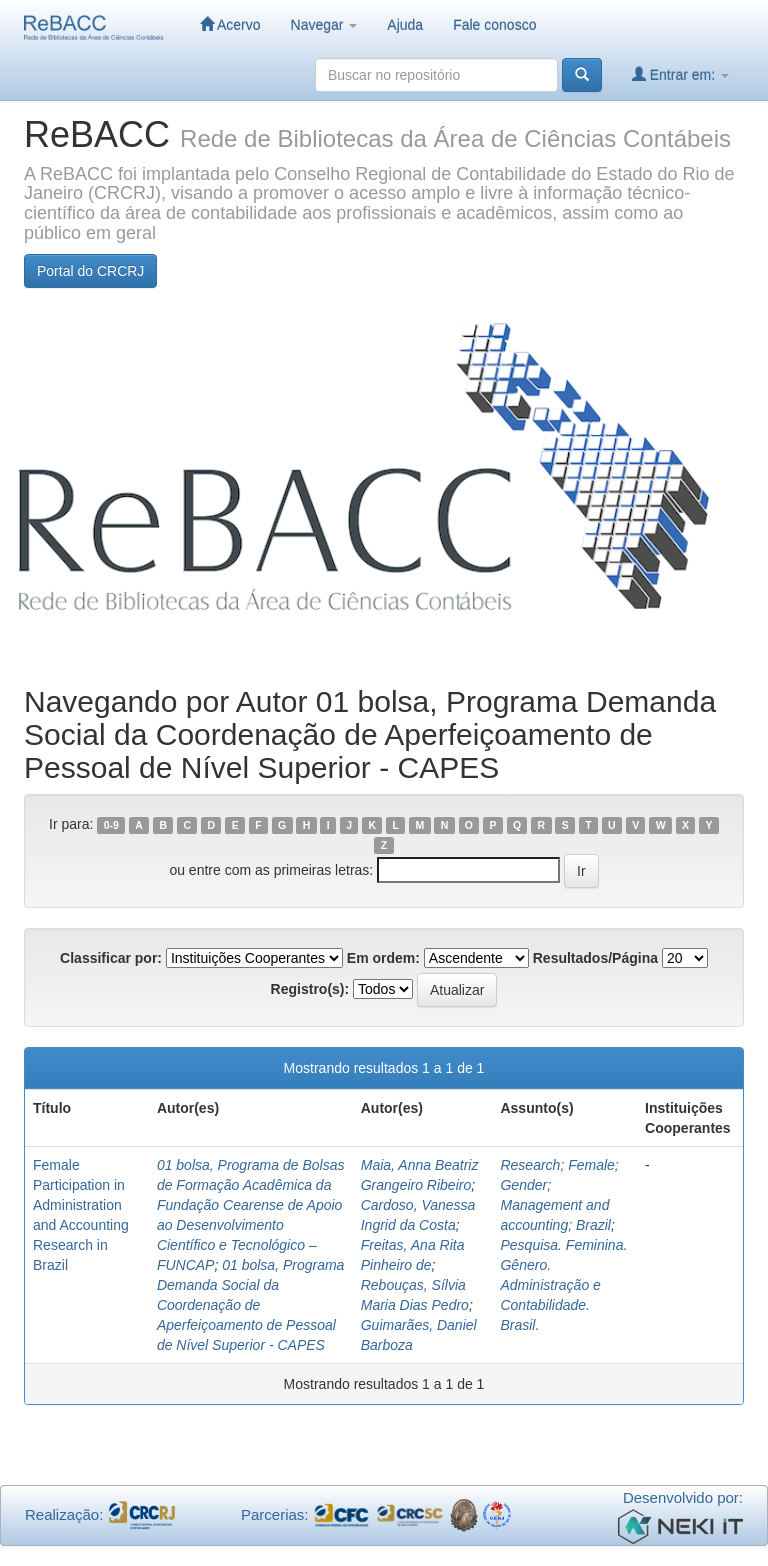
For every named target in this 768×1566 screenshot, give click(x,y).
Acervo (230, 24)
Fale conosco (494, 25)
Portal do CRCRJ (90, 271)
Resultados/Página (595, 958)
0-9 (111, 825)
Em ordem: (383, 958)
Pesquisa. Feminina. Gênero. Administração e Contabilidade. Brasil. (563, 1285)
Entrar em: (680, 74)
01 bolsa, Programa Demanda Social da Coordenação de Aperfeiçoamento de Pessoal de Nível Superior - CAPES (251, 1305)
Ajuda (405, 25)
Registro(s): (310, 989)
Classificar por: (111, 958)
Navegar (324, 25)
